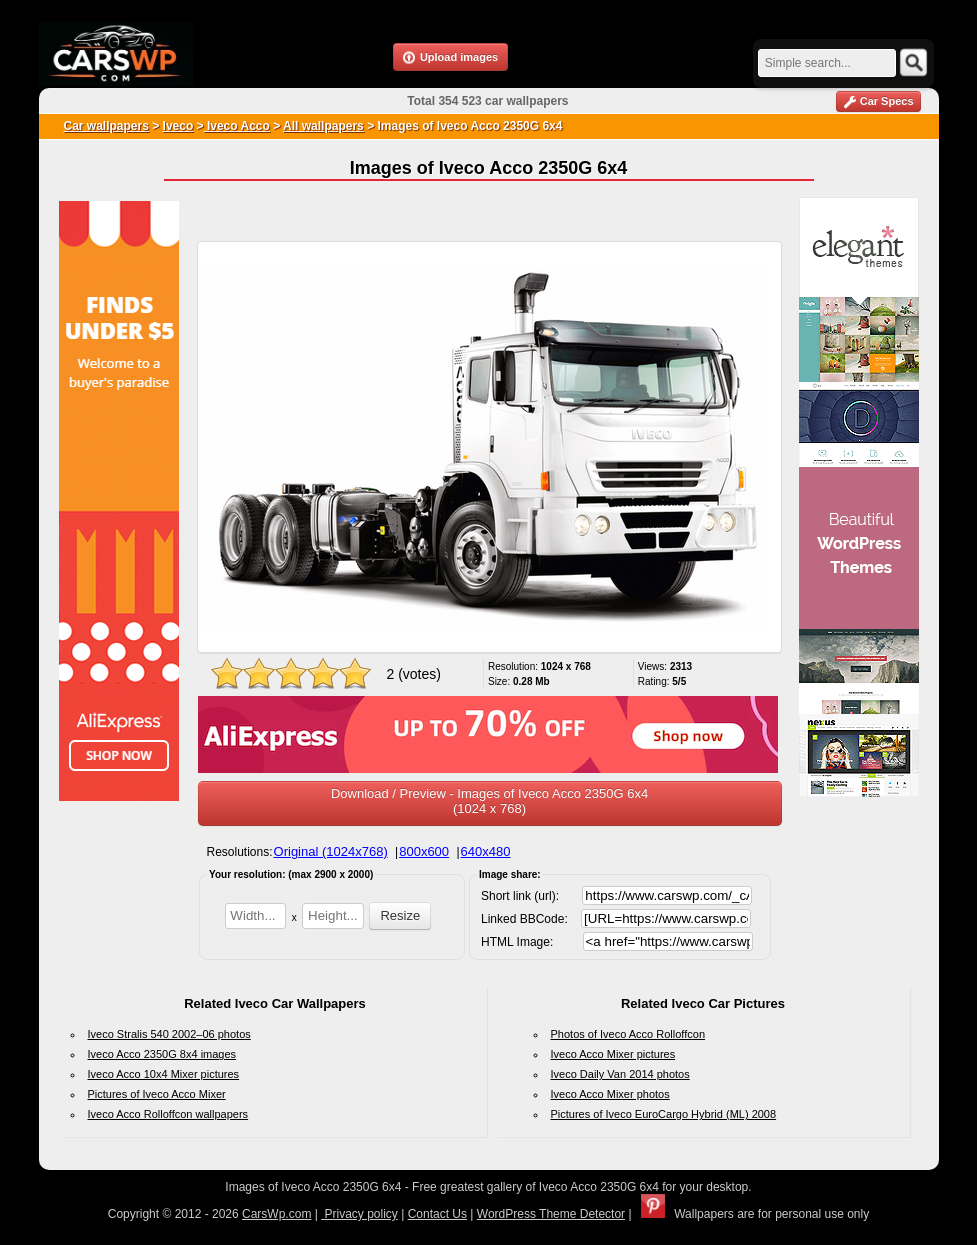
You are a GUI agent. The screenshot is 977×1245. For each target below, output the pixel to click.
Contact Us (437, 1214)
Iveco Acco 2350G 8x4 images (162, 1054)
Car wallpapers (106, 126)
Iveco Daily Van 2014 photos (620, 1074)
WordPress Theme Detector (551, 1214)
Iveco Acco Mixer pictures (613, 1054)
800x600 (424, 851)
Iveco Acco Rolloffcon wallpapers (168, 1114)
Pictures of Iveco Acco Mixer (157, 1094)
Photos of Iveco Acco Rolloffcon (628, 1034)
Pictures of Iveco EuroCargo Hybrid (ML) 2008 (664, 1114)
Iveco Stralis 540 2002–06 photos (169, 1034)
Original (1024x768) (331, 851)
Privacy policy (359, 1214)
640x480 (486, 851)
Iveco (178, 126)
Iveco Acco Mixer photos (610, 1094)
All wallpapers (323, 126)
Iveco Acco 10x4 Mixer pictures (164, 1074)
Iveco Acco (237, 126)
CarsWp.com (276, 1214)
